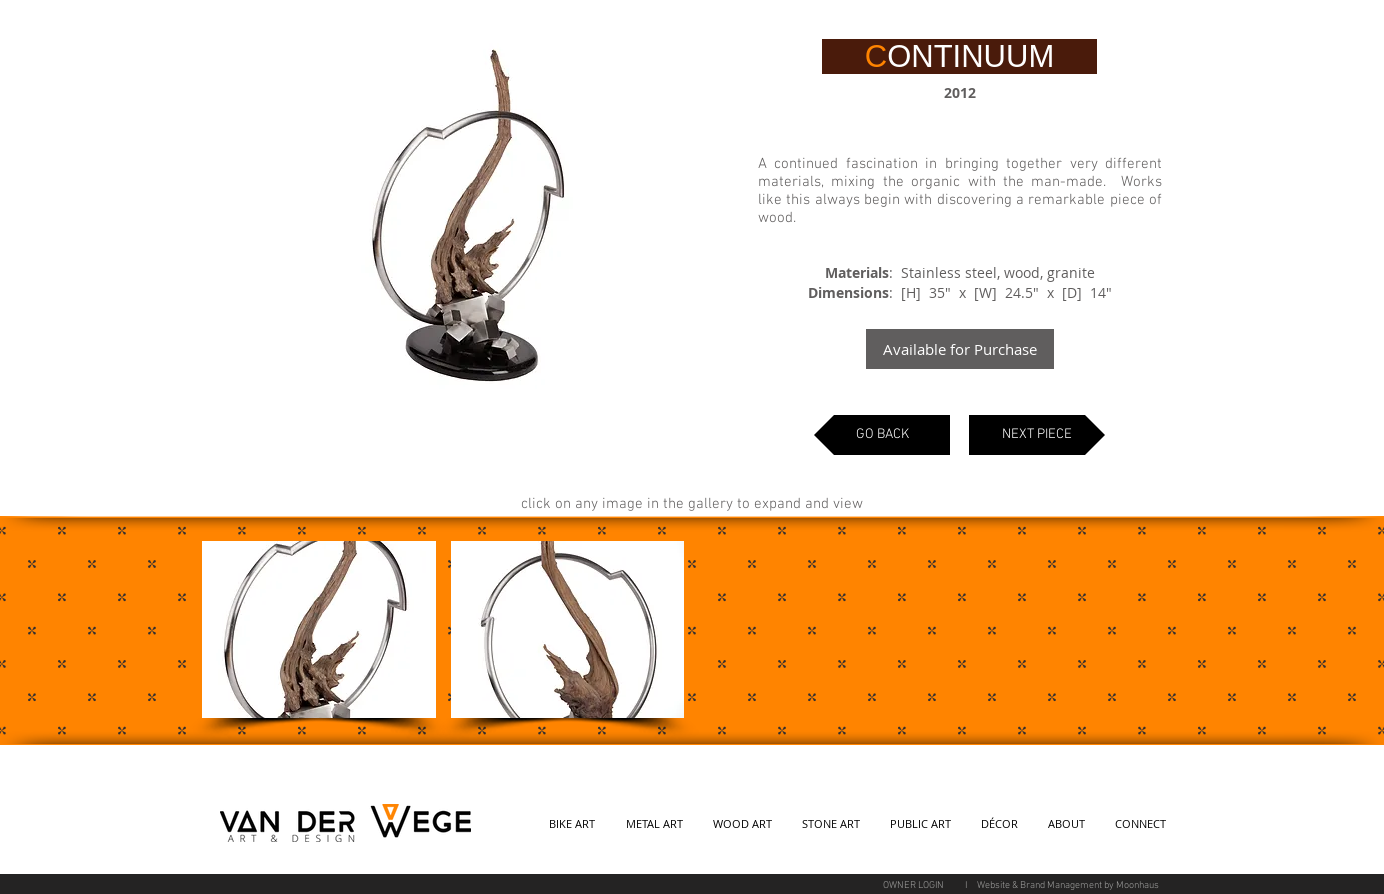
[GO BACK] (882, 435)
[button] (319, 629)
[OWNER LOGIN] (913, 885)
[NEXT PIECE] (1037, 435)
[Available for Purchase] (960, 349)
